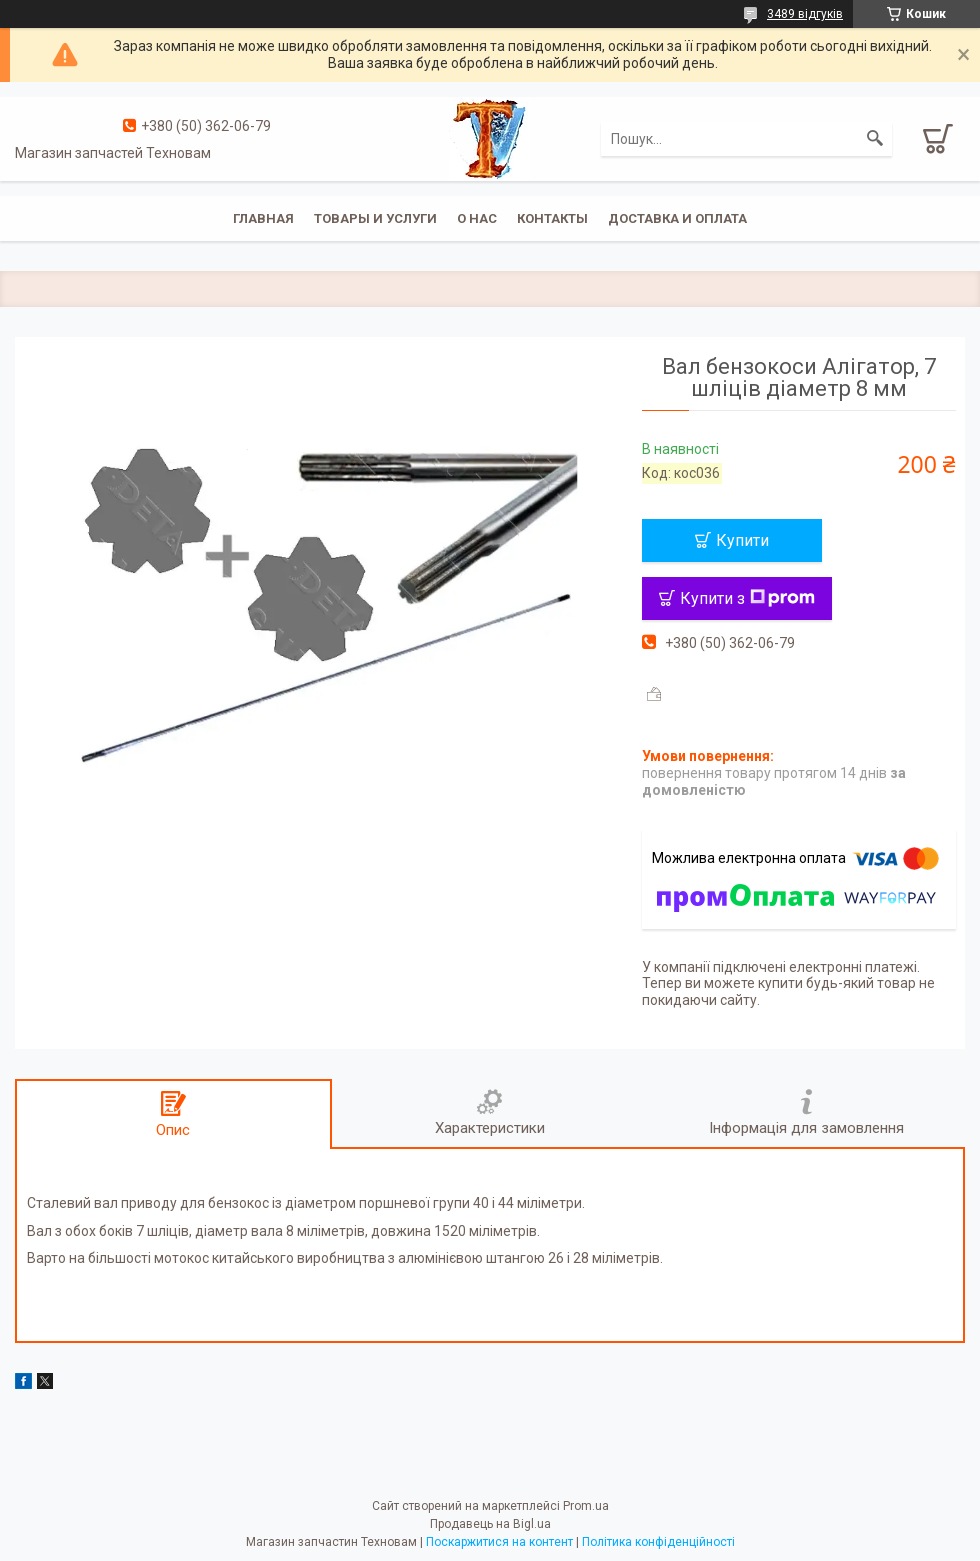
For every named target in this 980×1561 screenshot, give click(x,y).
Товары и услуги (375, 218)
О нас (477, 218)
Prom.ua (586, 1506)
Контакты (552, 218)
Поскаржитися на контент (499, 1542)
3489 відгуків (805, 14)
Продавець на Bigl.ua (490, 1524)
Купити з (747, 598)
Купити (742, 540)
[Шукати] (875, 139)
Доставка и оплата (677, 218)
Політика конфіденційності (658, 1542)
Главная (263, 218)
